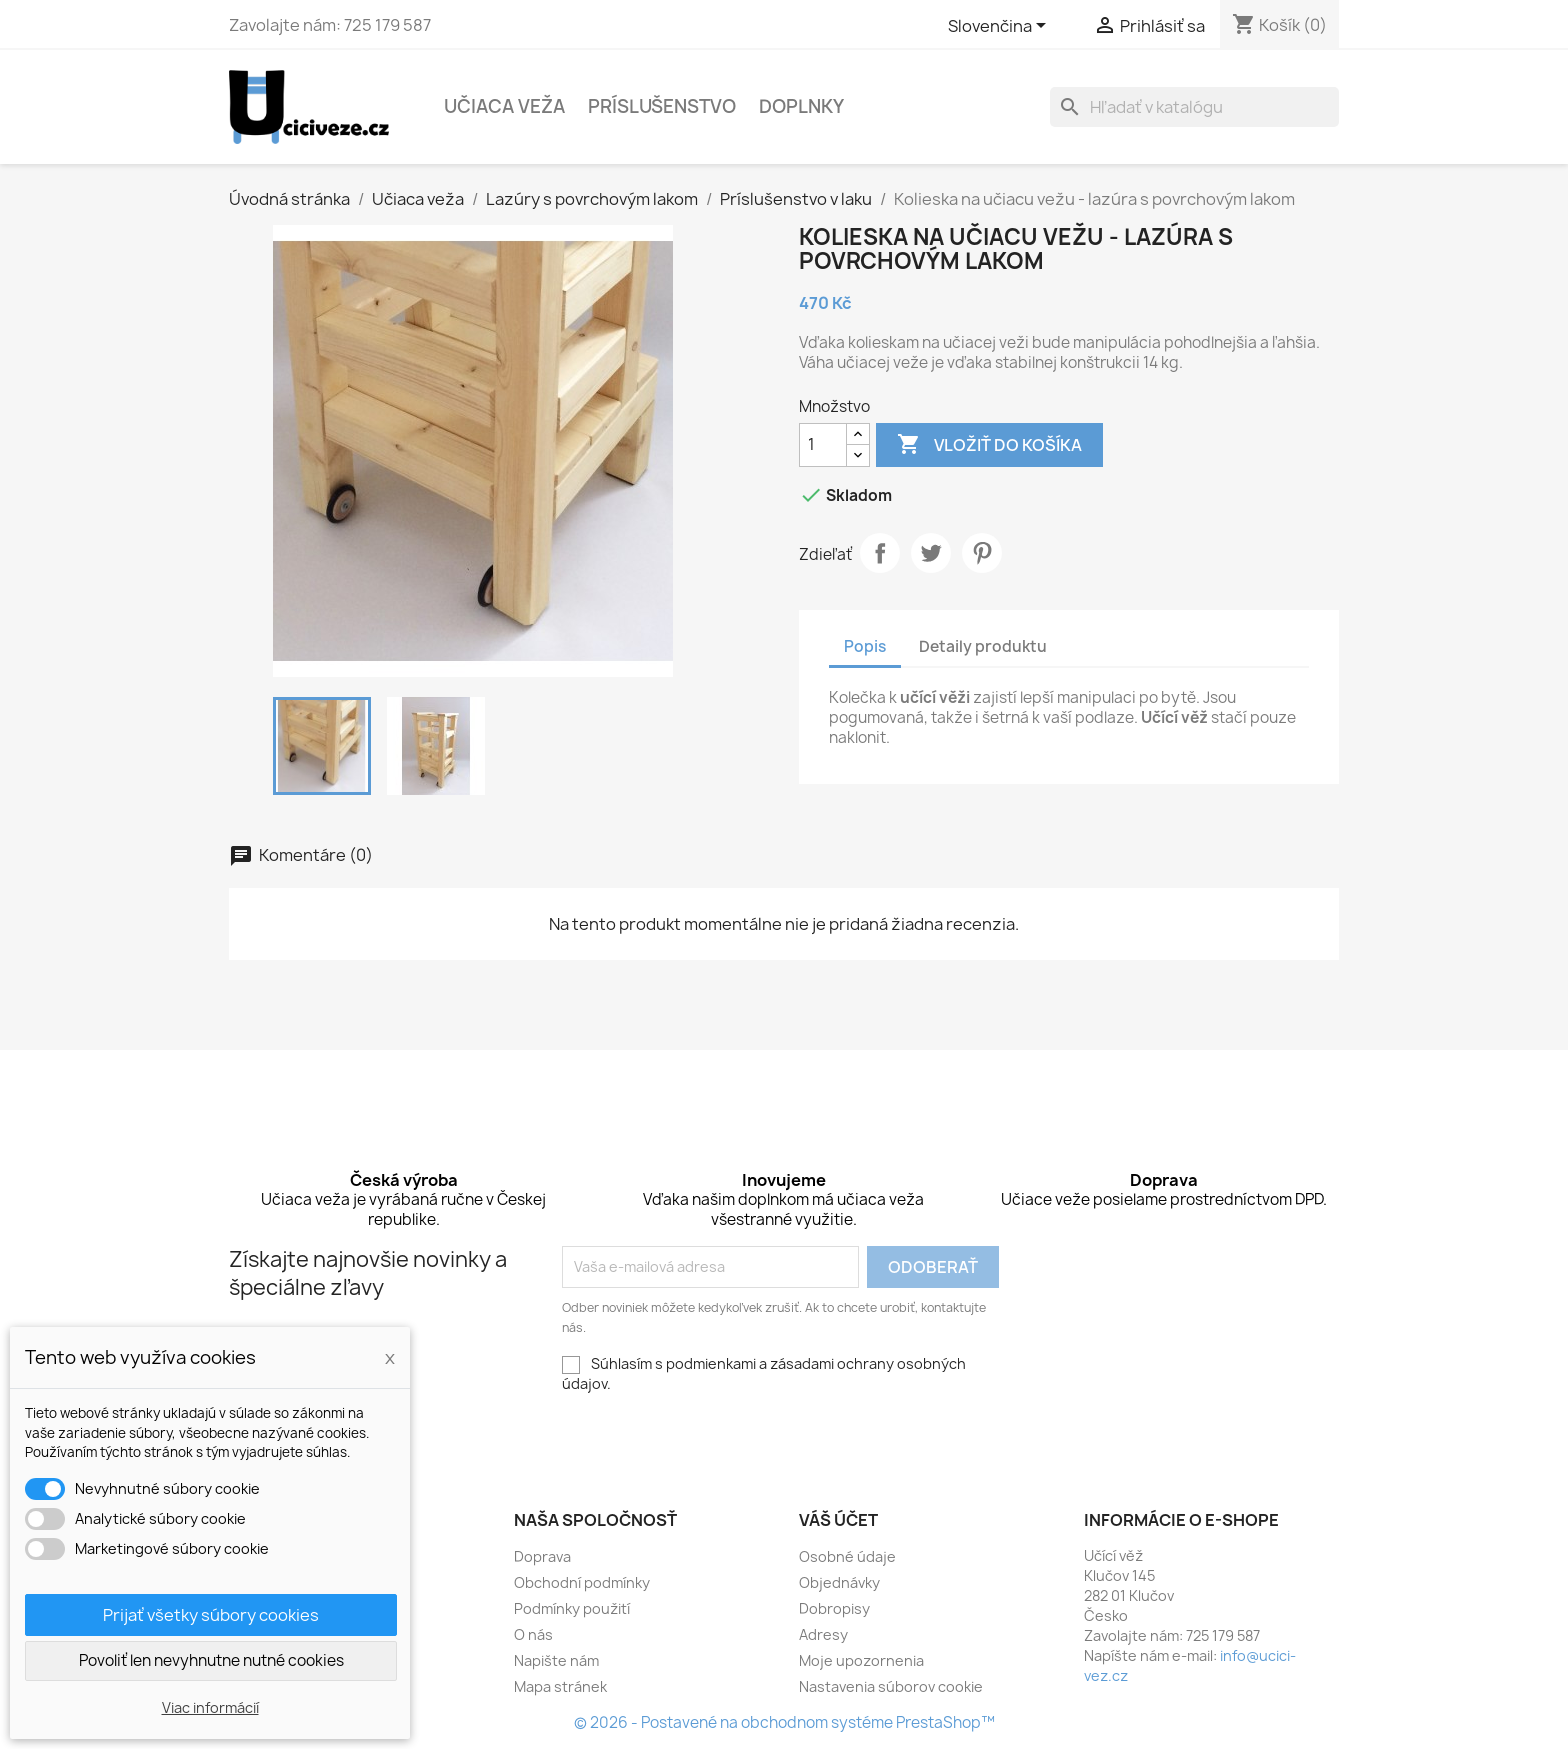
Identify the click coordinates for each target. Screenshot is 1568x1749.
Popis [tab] (865, 646)
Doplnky (801, 106)
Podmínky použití (572, 1608)
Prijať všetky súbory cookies (211, 1615)
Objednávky (839, 1582)
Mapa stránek (560, 1686)
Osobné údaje (847, 1556)
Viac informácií (210, 1707)
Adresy (823, 1634)
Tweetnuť (931, 553)
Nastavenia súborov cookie (891, 1686)
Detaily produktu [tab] (983, 646)
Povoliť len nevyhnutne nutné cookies (211, 1660)
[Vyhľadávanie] (1194, 107)
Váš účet (838, 1520)
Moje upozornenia (861, 1660)
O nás (533, 1634)
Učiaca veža (504, 106)
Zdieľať (880, 553)
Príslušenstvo (662, 106)
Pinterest (982, 553)
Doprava (542, 1556)
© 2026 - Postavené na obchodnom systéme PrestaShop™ (784, 1722)
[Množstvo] (823, 445)
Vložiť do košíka (989, 445)
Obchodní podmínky (582, 1582)
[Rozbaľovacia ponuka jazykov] (1000, 27)
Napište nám (556, 1660)
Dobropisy (834, 1608)
